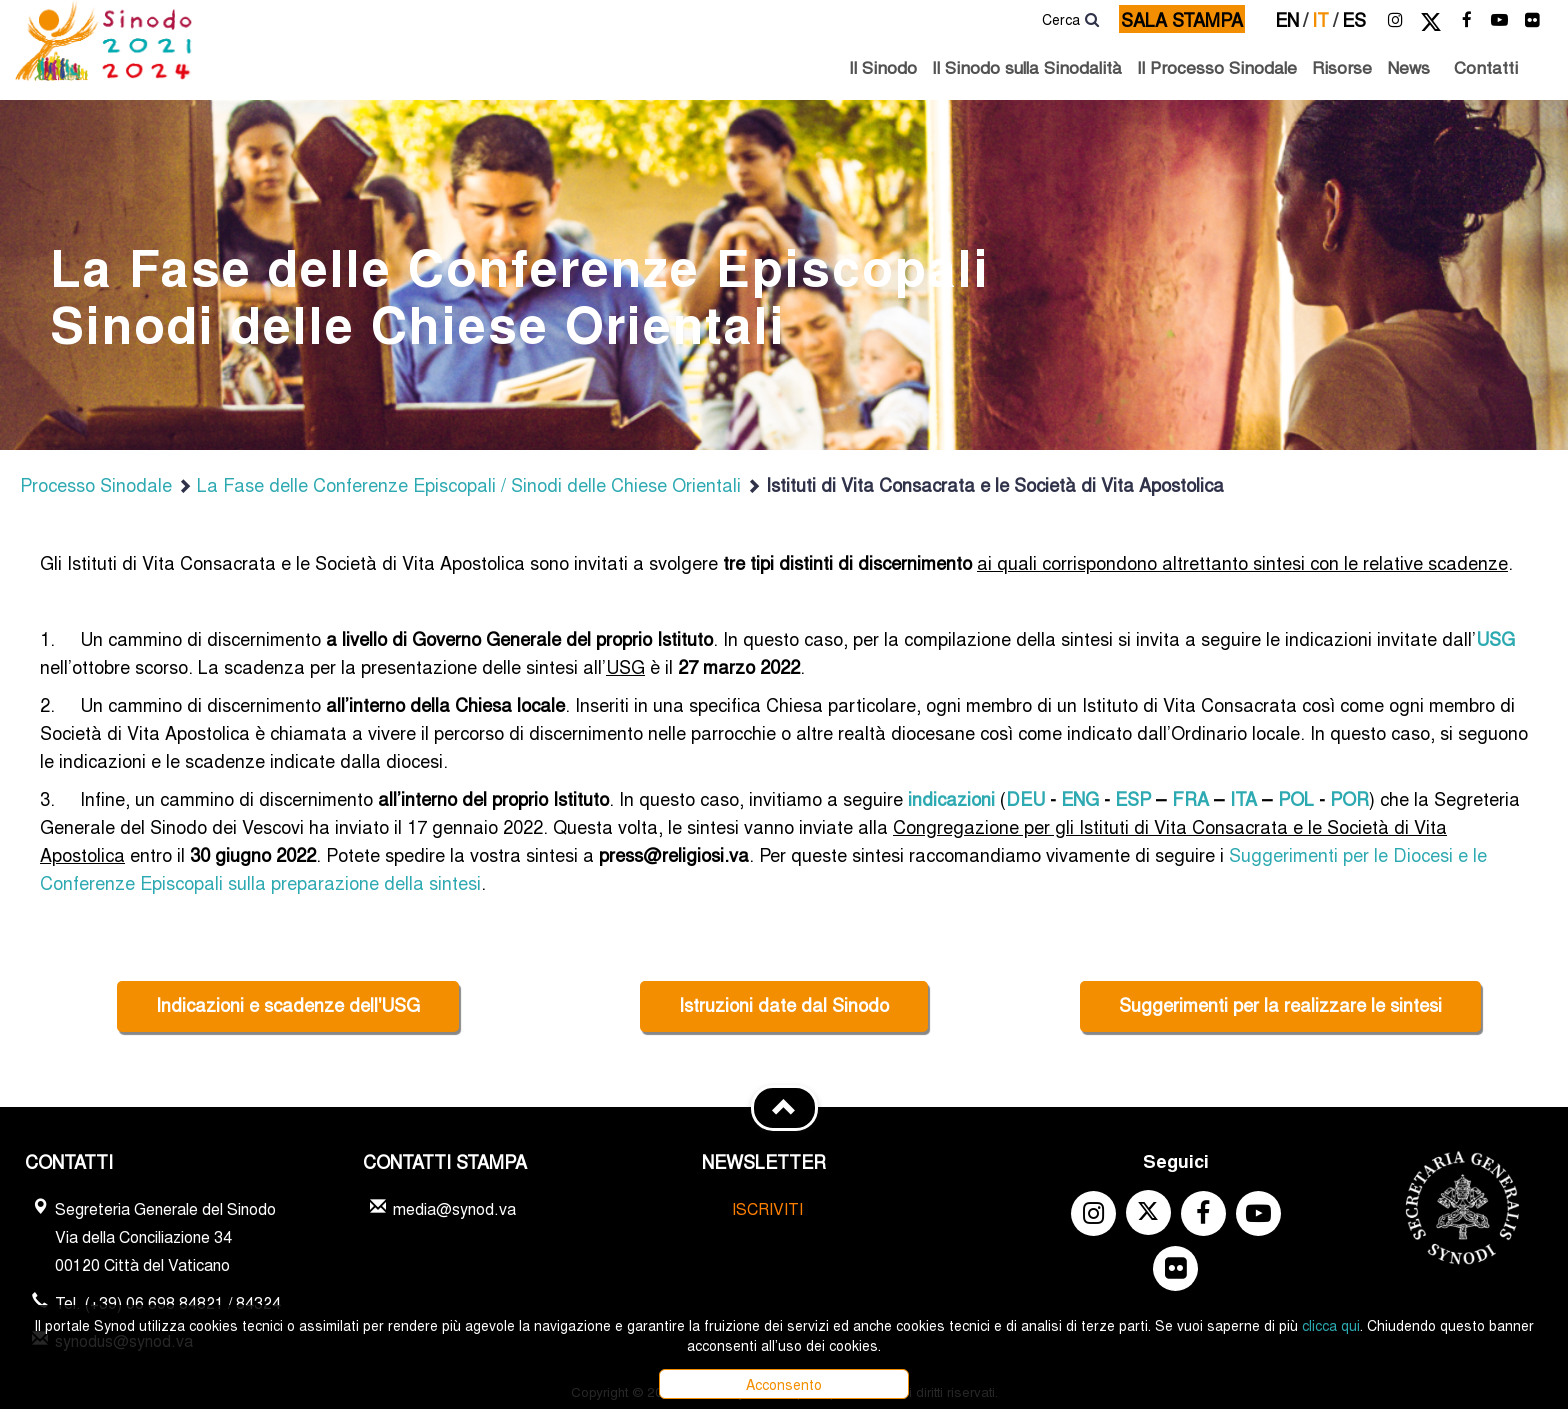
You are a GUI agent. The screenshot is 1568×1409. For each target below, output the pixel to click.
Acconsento (784, 1384)
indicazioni (951, 798)
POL (1296, 798)
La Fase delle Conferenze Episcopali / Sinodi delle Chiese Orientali (459, 484)
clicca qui (1331, 1325)
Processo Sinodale (96, 484)
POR (1349, 798)
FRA (1190, 798)
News (1408, 66)
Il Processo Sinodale (1217, 66)
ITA (1243, 798)
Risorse (1342, 66)
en (1291, 19)
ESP (1133, 798)
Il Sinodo (883, 66)
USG (1495, 638)
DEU (1025, 798)
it (1325, 19)
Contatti (1486, 66)
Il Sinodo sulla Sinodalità (1027, 66)
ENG (1080, 798)
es (1354, 19)
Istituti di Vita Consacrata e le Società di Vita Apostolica (985, 484)
